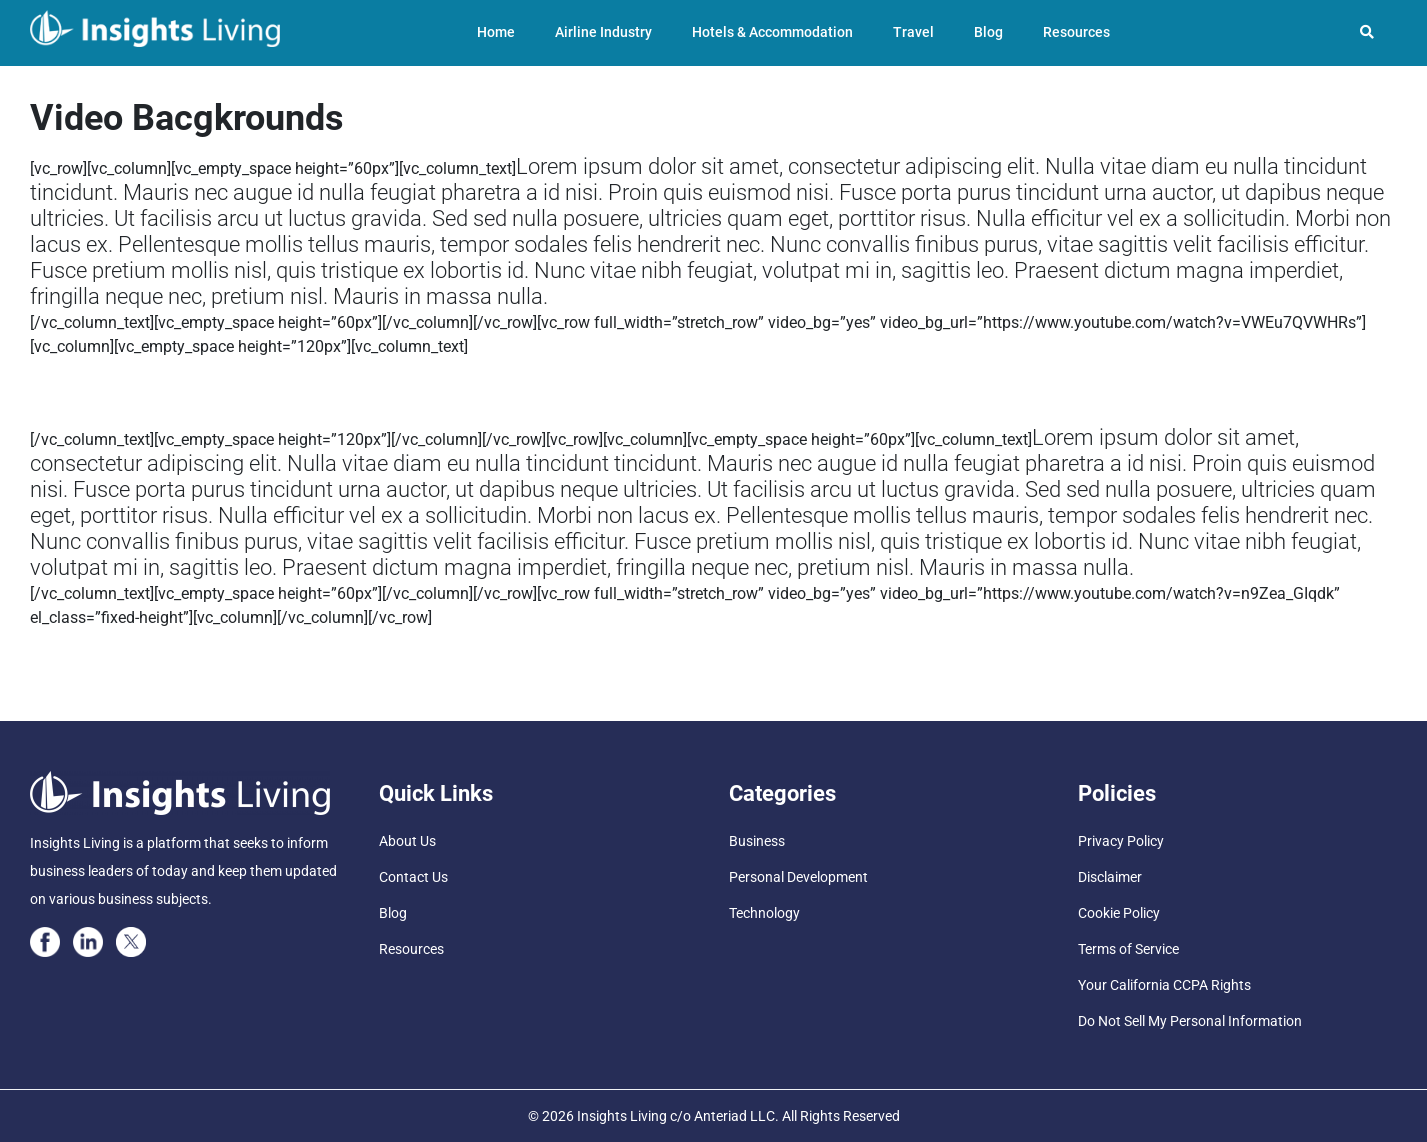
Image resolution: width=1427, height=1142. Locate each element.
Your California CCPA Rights (1164, 985)
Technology (764, 913)
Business (757, 841)
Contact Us (413, 877)
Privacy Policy (1121, 841)
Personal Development (798, 877)
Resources (1076, 32)
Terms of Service (1128, 949)
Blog (988, 32)
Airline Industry (603, 32)
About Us (407, 841)
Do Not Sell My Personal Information (1190, 1021)
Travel (913, 32)
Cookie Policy (1119, 913)
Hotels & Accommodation (772, 32)
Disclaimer (1110, 877)
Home (496, 32)
